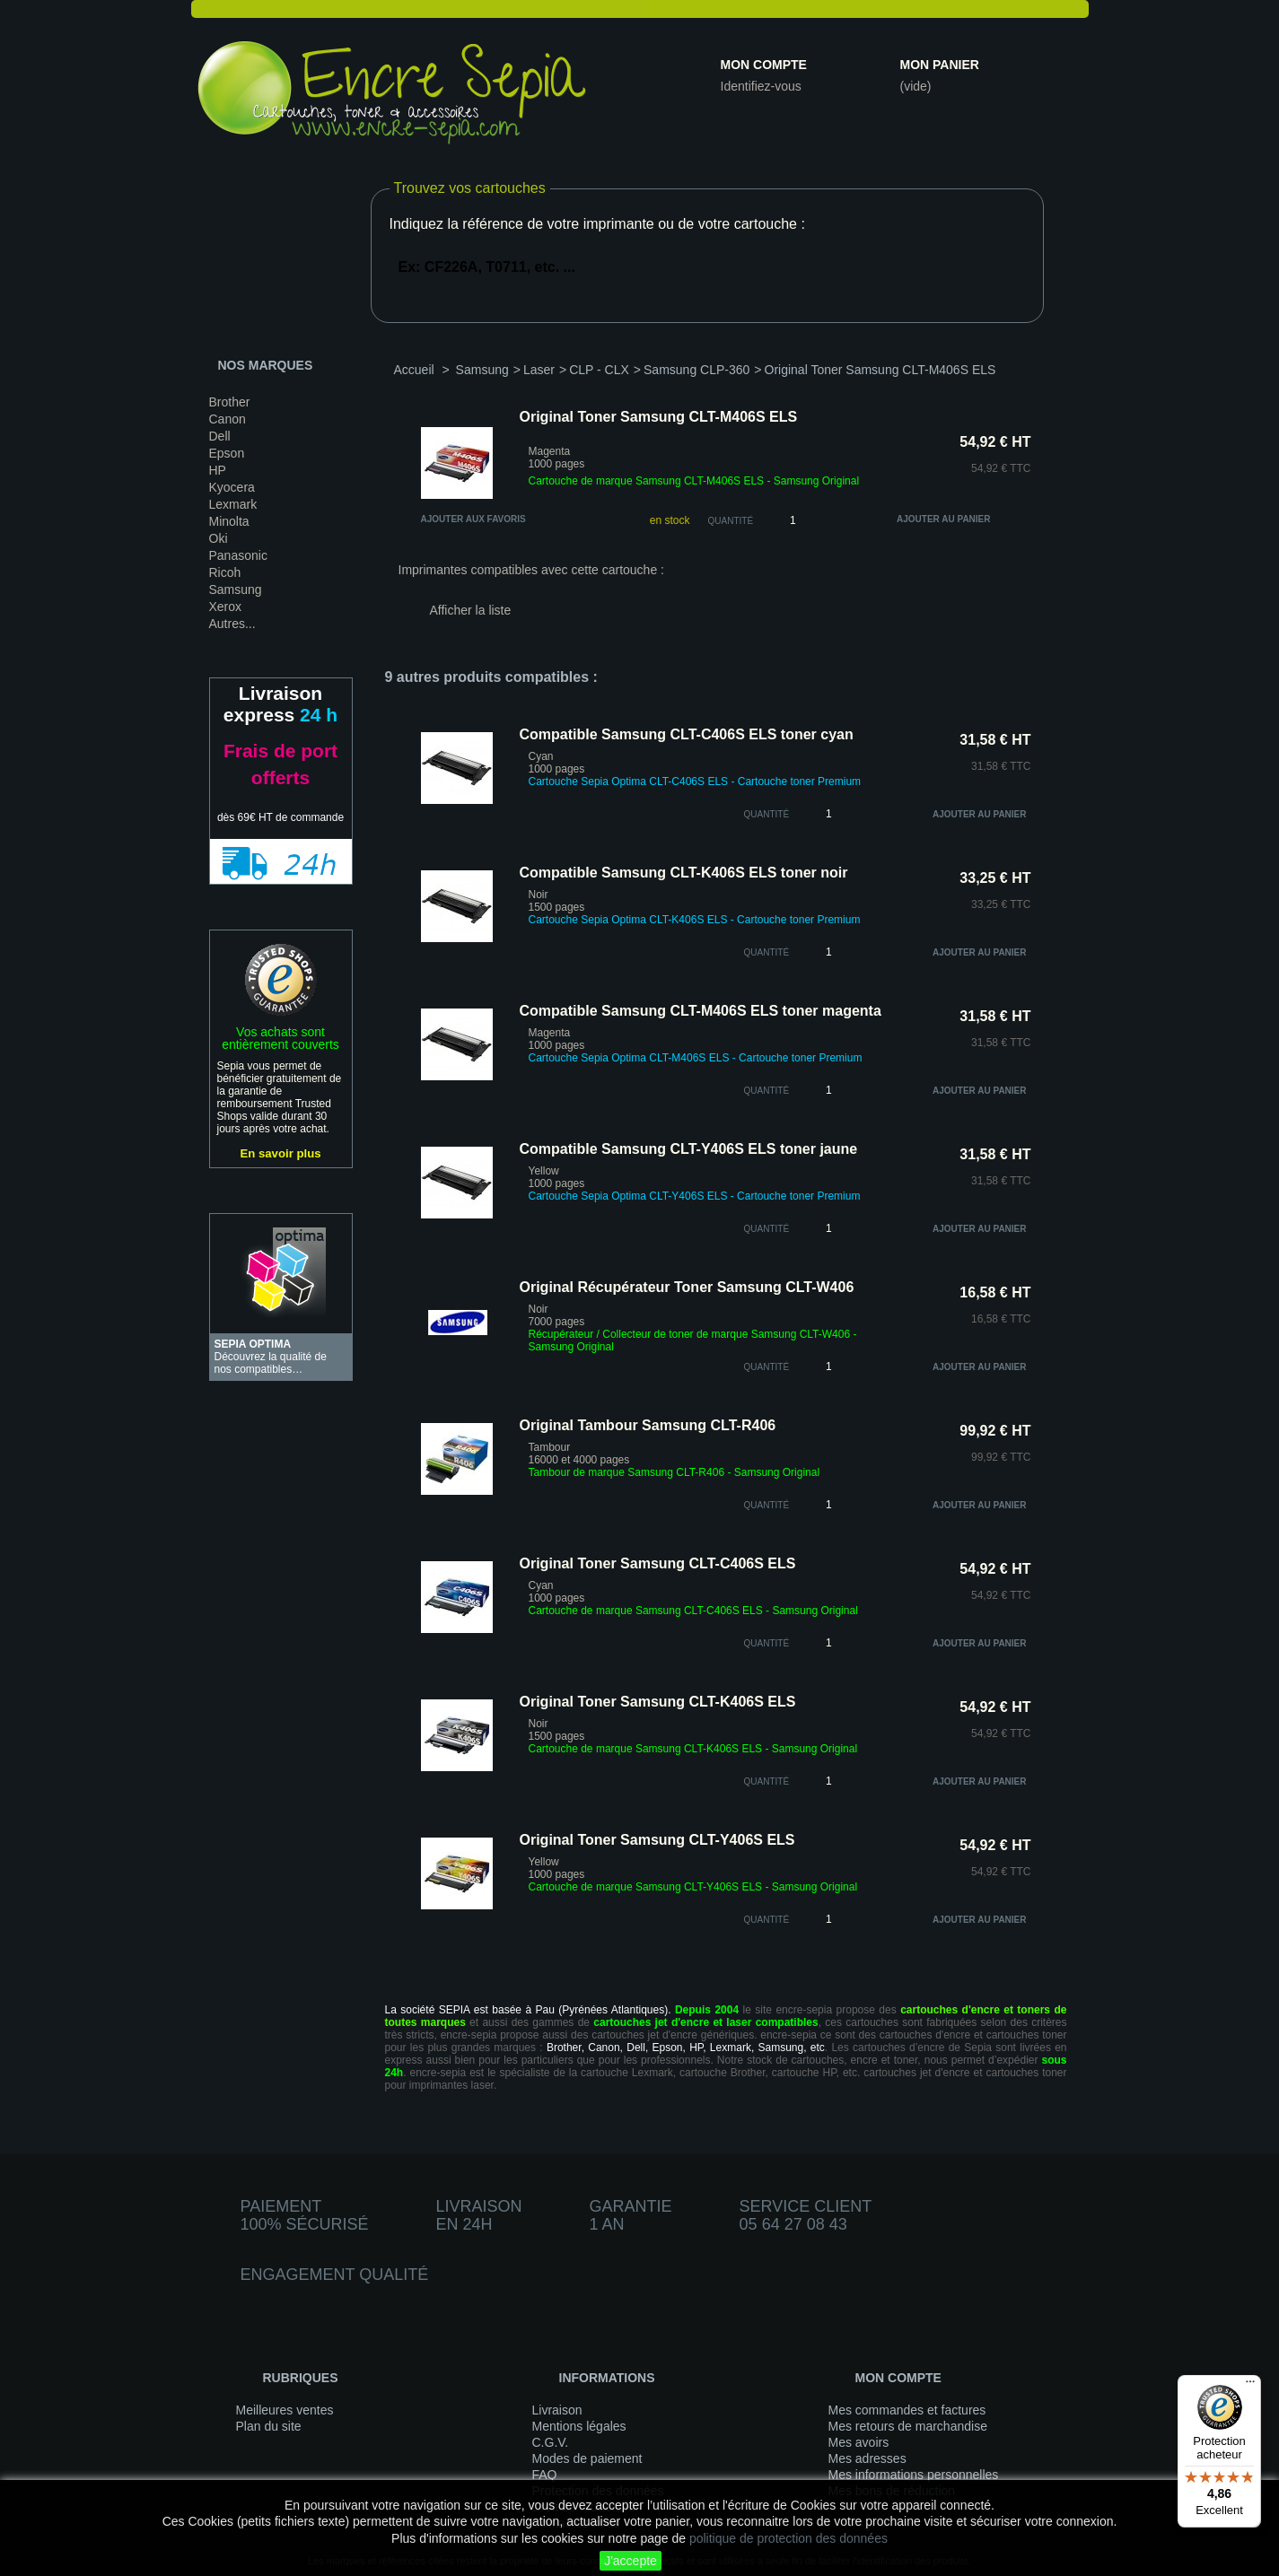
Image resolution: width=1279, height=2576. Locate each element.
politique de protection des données (788, 2538)
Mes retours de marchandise (907, 2426)
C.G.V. (550, 2442)
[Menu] (1250, 2386)
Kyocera (232, 487)
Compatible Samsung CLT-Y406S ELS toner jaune (689, 1149)
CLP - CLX (599, 369)
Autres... (232, 623)
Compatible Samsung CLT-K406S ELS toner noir (684, 872)
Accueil (414, 369)
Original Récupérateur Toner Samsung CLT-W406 (687, 1287)
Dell (220, 436)
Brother (229, 402)
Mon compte (764, 64)
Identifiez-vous (761, 86)
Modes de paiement (587, 2458)
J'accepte (630, 2561)
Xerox (225, 606)
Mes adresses (867, 2458)
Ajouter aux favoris (473, 519)
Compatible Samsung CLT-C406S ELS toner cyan (687, 734)
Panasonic (238, 555)
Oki (218, 538)
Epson (227, 453)
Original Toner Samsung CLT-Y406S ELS (657, 1839)
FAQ (544, 2474)
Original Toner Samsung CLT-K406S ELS (658, 1701)
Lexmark (233, 504)
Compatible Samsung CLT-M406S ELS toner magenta (700, 1010)
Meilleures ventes (285, 2410)
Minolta (229, 521)
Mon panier (939, 64)
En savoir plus (280, 1153)
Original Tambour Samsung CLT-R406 (648, 1425)
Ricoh (225, 572)
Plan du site (269, 2426)
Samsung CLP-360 (696, 369)
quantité (767, 814)
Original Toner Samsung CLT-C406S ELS (658, 1563)
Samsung (235, 589)
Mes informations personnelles (913, 2474)
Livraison (557, 2410)
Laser (539, 369)
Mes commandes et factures (907, 2410)
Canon (227, 419)
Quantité (731, 521)
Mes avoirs (858, 2442)
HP (217, 470)
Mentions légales (579, 2426)
